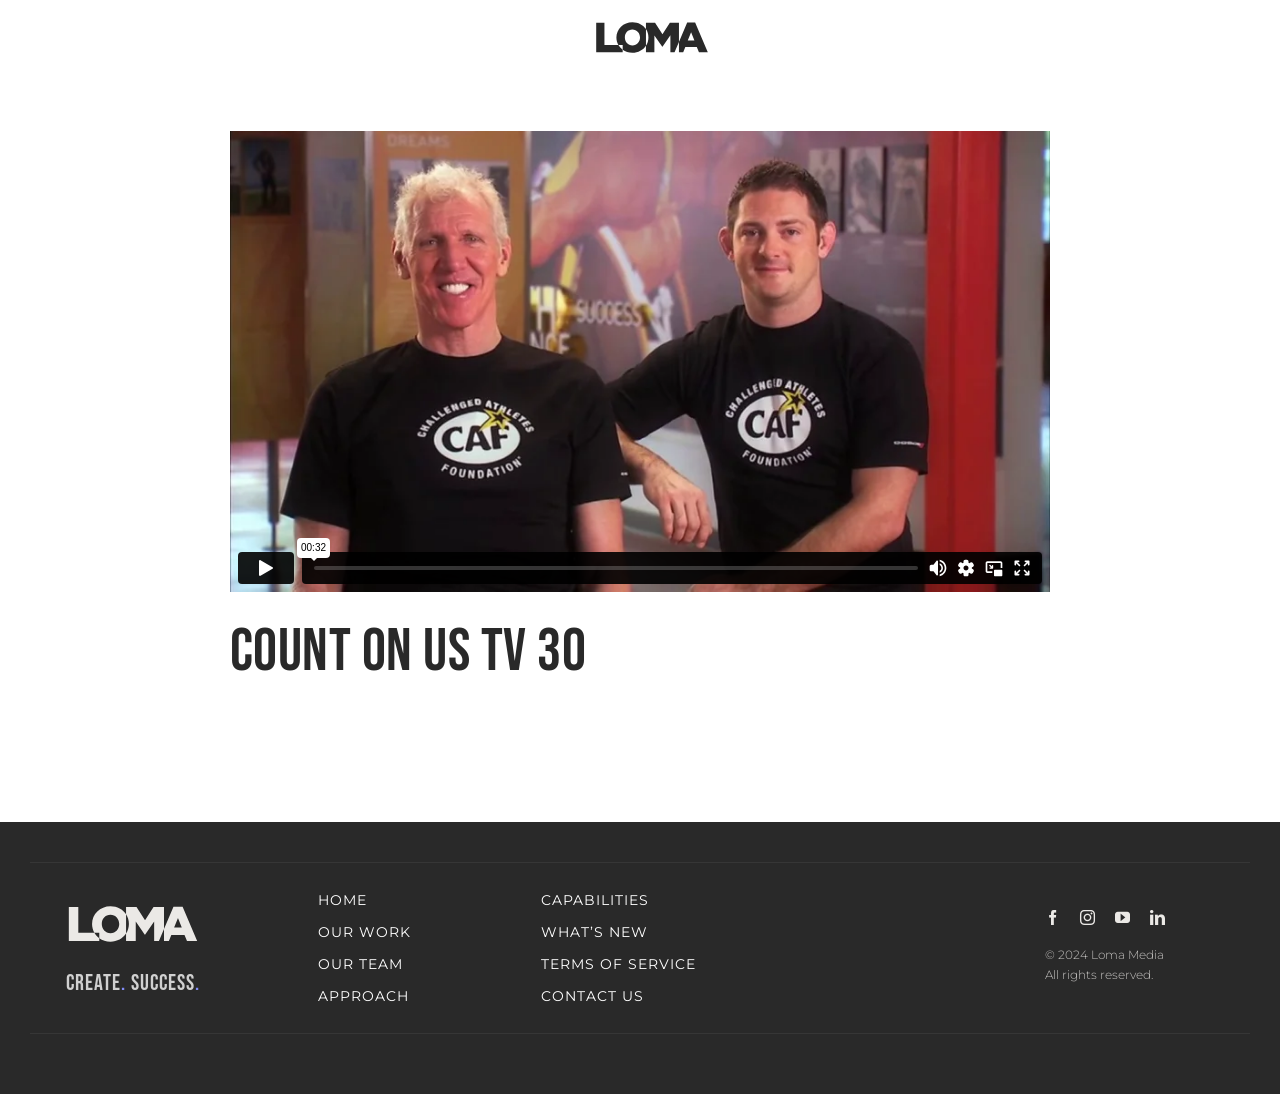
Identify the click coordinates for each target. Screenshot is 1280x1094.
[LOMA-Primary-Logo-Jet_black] (652, 22)
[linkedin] (1157, 917)
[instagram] (1087, 917)
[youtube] (1122, 917)
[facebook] (1052, 917)
